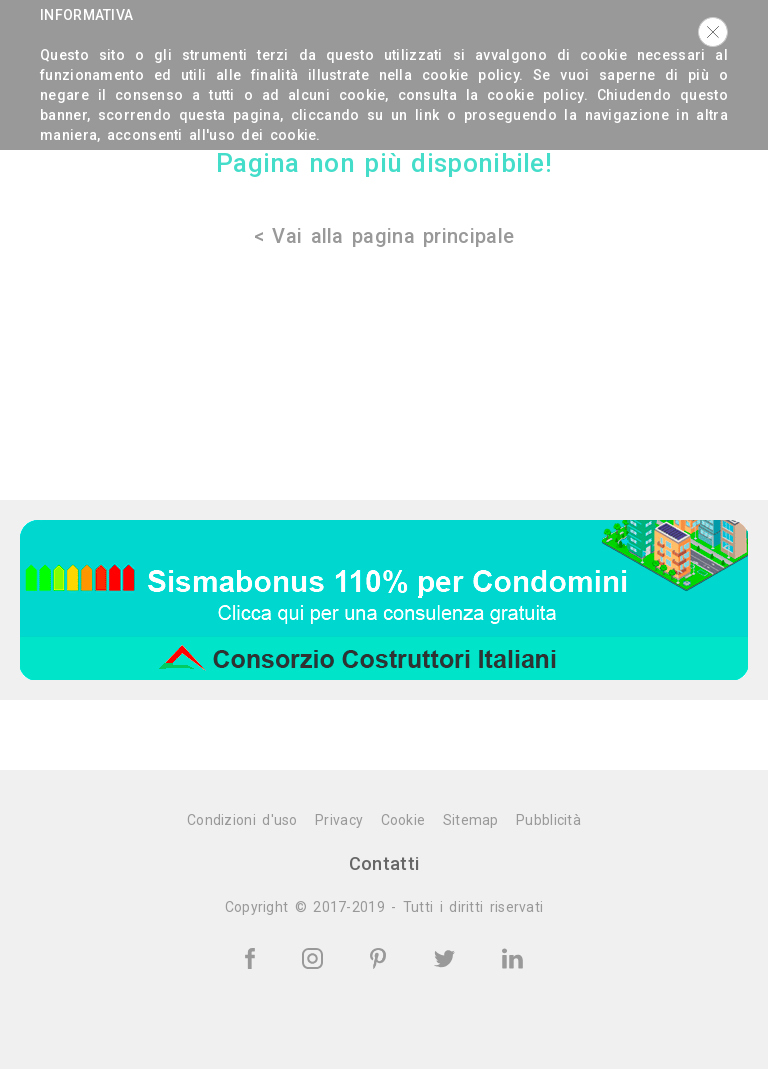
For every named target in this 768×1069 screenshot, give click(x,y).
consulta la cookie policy (491, 95)
